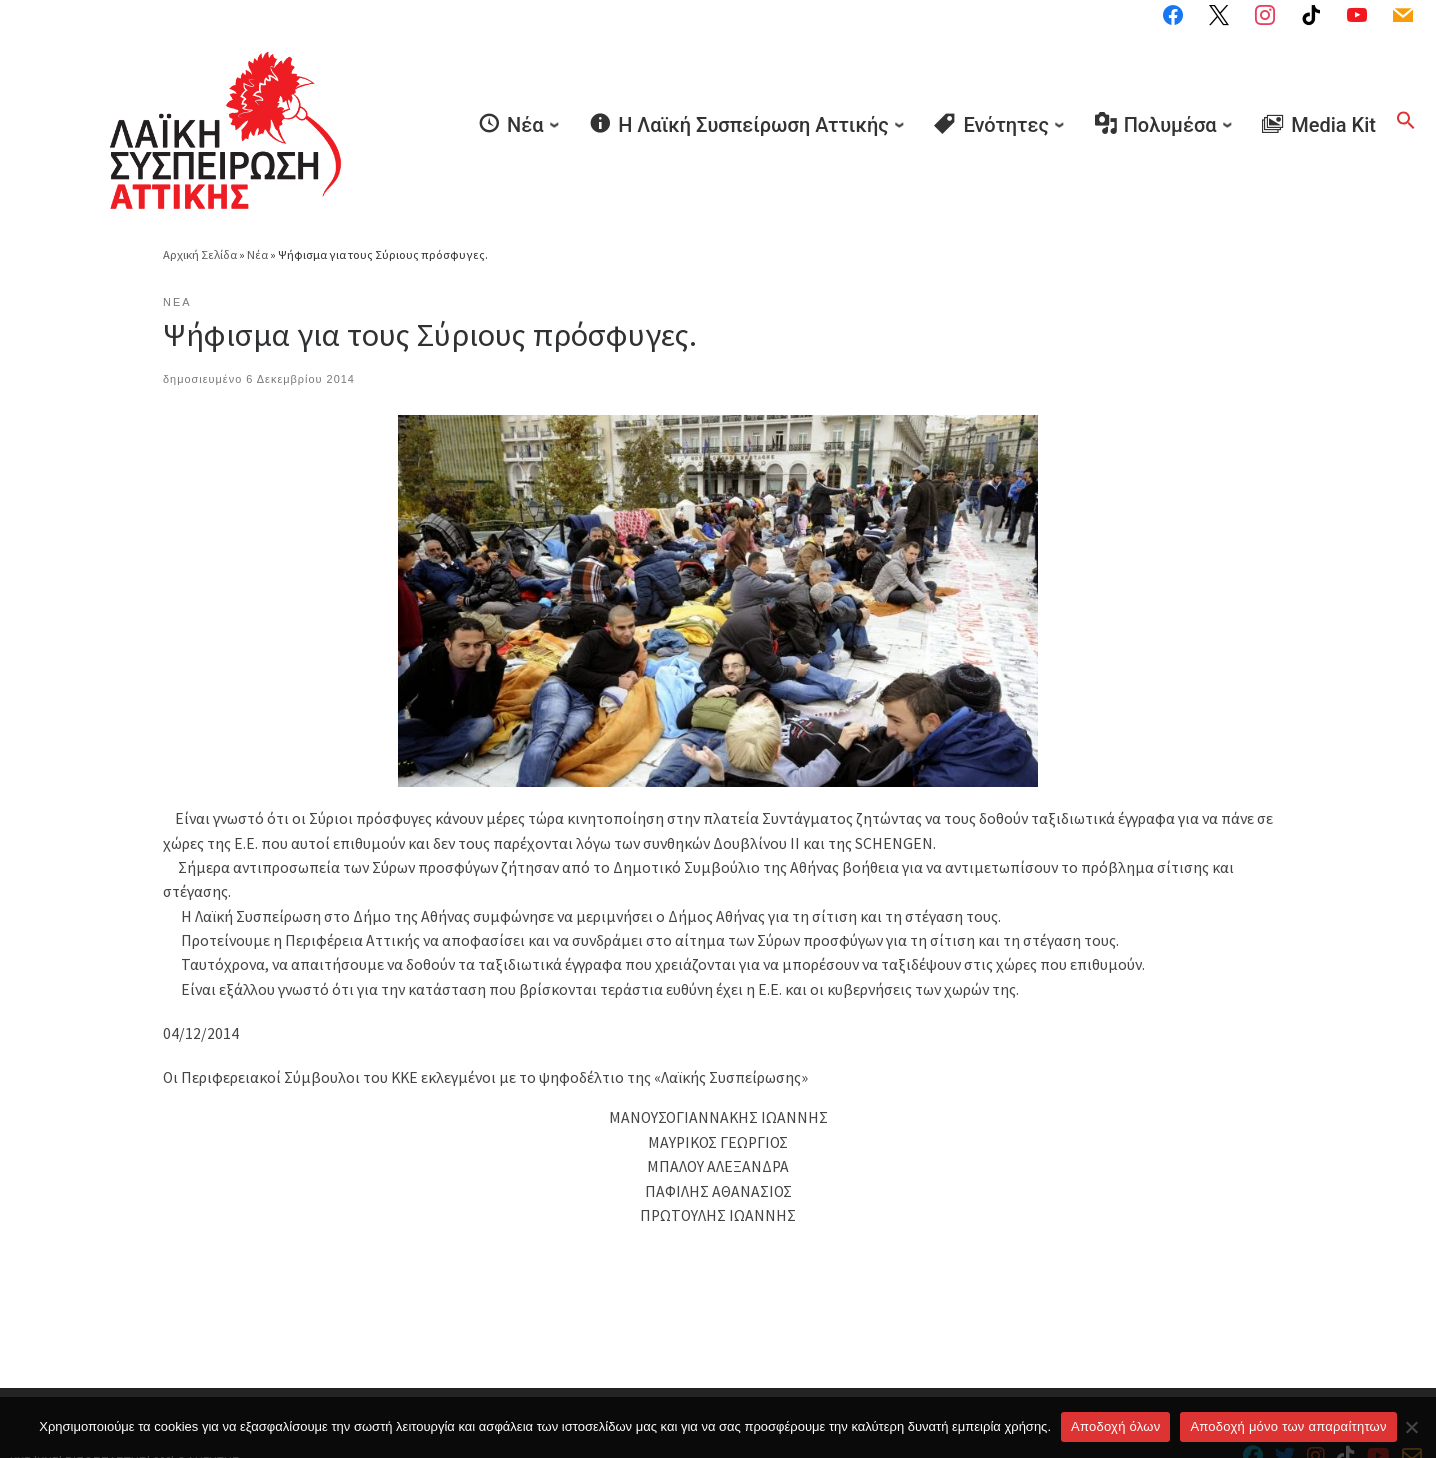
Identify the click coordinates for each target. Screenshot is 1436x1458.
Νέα (257, 195)
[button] (1406, 90)
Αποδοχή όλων (1115, 1426)
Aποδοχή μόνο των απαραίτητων (1288, 1426)
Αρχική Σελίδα (201, 195)
